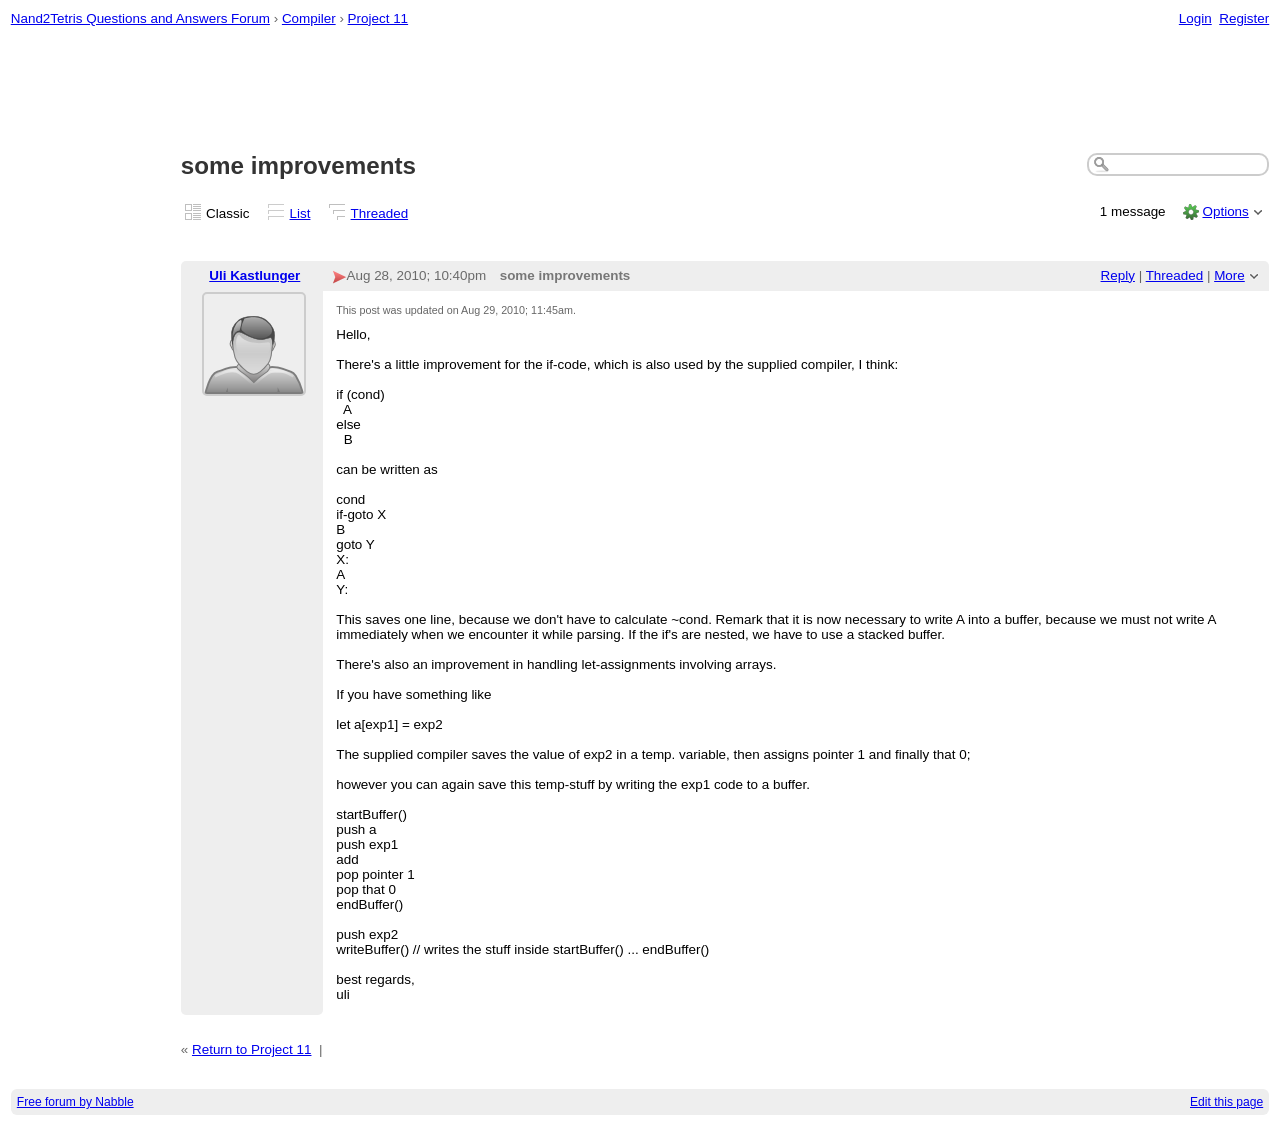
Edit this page (1226, 1102)
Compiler (309, 18)
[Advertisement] (640, 91)
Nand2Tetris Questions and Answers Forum (140, 18)
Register (1244, 18)
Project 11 (378, 18)
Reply (1118, 275)
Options (1225, 211)
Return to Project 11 (252, 1049)
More (1229, 275)
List (300, 213)
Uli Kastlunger (254, 275)
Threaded (380, 213)
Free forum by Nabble (75, 1102)
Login (1195, 18)
